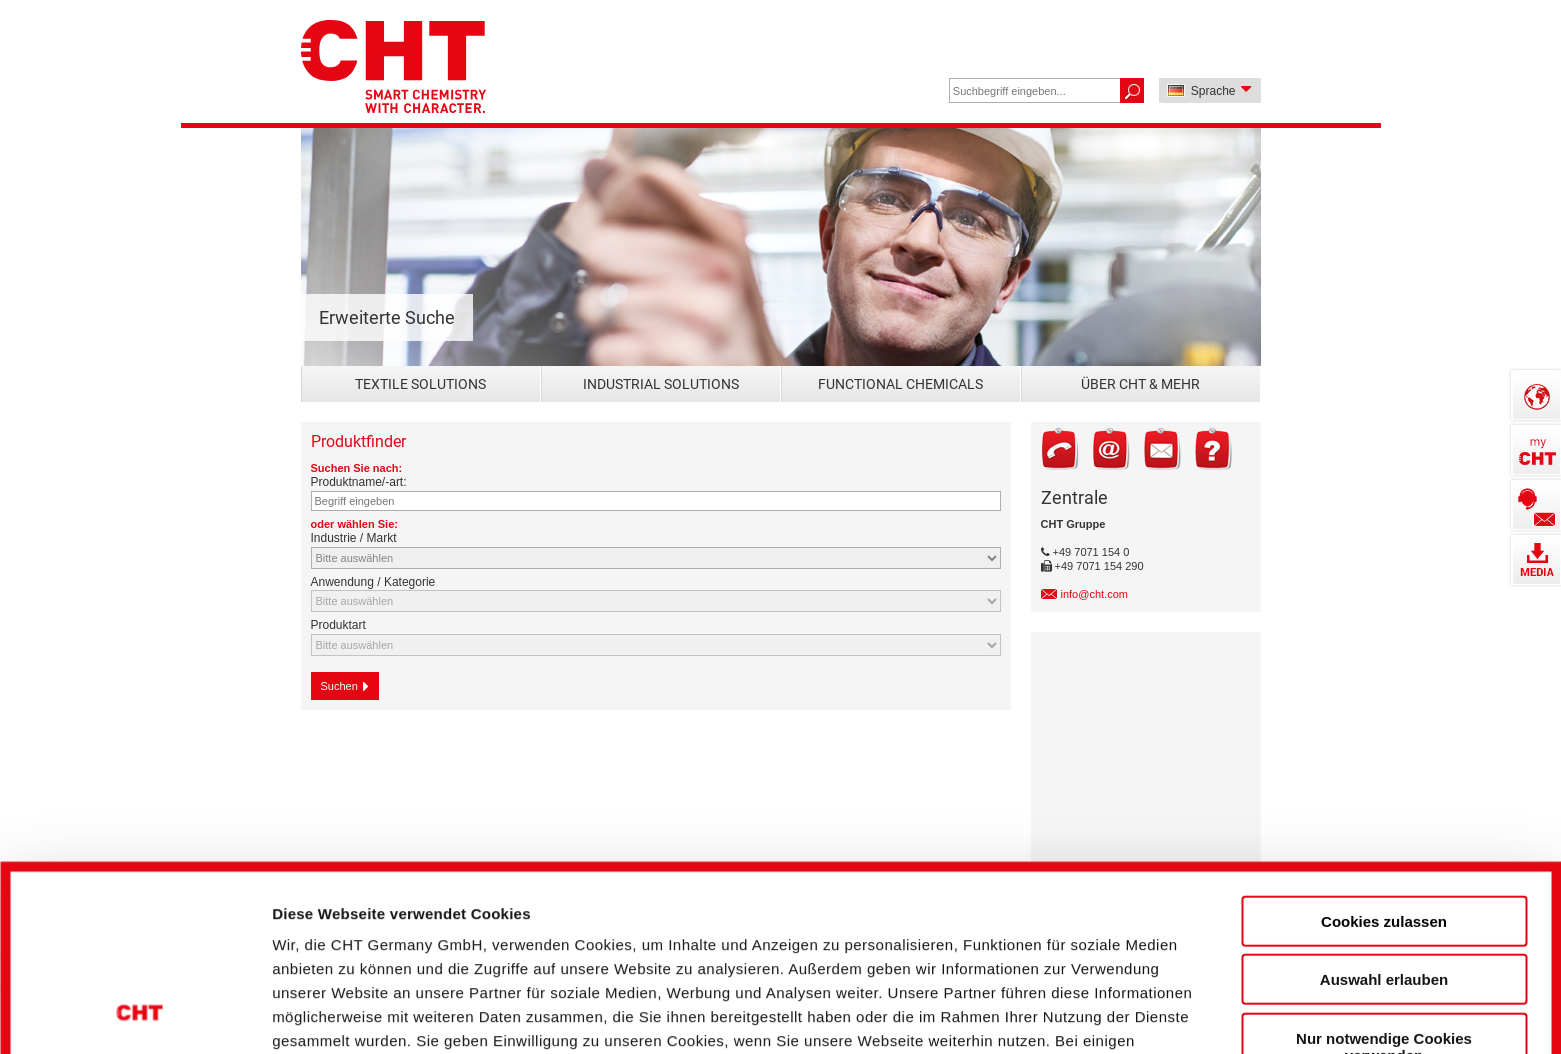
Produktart (338, 625)
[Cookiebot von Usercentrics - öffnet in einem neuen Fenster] (139, 1005)
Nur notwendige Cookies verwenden (1384, 877)
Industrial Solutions (661, 384)
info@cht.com (1094, 594)
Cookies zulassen (1384, 751)
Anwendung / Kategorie (373, 582)
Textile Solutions (420, 384)
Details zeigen (1073, 1004)
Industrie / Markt (354, 538)
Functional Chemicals (900, 384)
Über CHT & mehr (1140, 384)
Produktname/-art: (359, 482)
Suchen (345, 686)
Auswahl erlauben (1384, 809)
